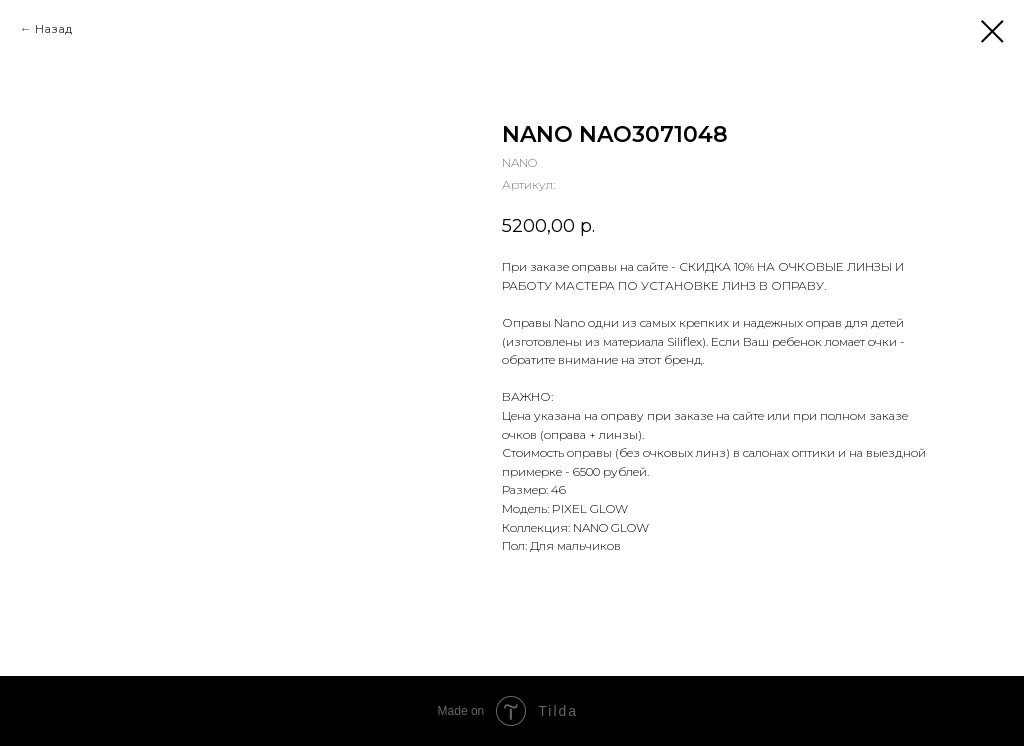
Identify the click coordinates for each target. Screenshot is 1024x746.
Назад (53, 28)
